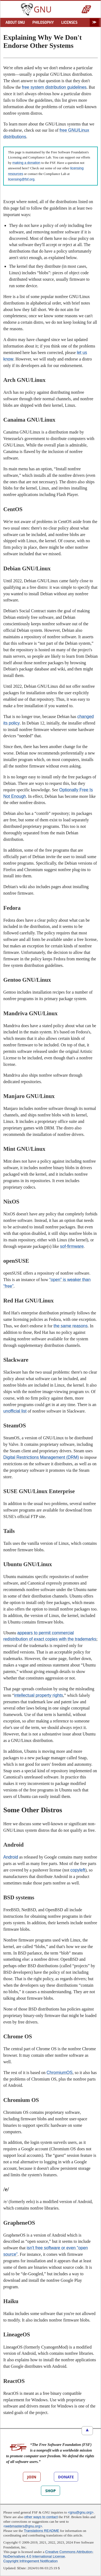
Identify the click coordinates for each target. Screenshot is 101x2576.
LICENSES (69, 22)
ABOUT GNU (15, 22)
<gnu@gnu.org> (80, 2512)
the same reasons (71, 1326)
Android (10, 1857)
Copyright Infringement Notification (30, 2561)
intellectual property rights (38, 1695)
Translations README (41, 2531)
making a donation (26, 163)
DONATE (66, 2476)
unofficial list (15, 1411)
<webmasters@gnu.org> (22, 2526)
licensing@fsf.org (21, 179)
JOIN (31, 2476)
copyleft (77, 1870)
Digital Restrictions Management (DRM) (41, 1457)
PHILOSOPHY (43, 22)
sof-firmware (72, 1246)
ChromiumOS (60, 2072)
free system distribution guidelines (54, 87)
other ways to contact (41, 2517)
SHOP (50, 2490)
